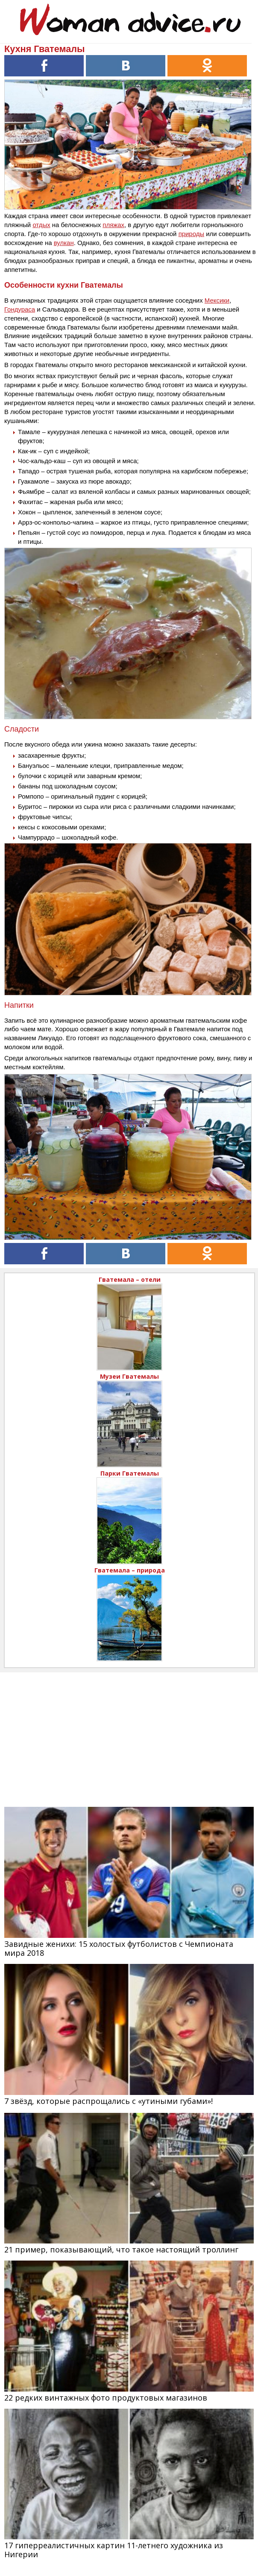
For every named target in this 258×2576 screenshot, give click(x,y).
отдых (41, 224)
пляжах (113, 224)
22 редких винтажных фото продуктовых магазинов (105, 2397)
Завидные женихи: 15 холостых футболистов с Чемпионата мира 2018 (118, 1948)
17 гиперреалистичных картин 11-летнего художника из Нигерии (113, 2549)
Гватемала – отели (130, 1279)
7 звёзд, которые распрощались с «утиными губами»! (108, 2101)
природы (191, 233)
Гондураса (19, 309)
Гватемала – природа (129, 1570)
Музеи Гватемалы (129, 1376)
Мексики (217, 300)
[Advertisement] (129, 1732)
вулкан (64, 242)
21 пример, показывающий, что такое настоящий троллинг (121, 2249)
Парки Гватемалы (129, 1473)
